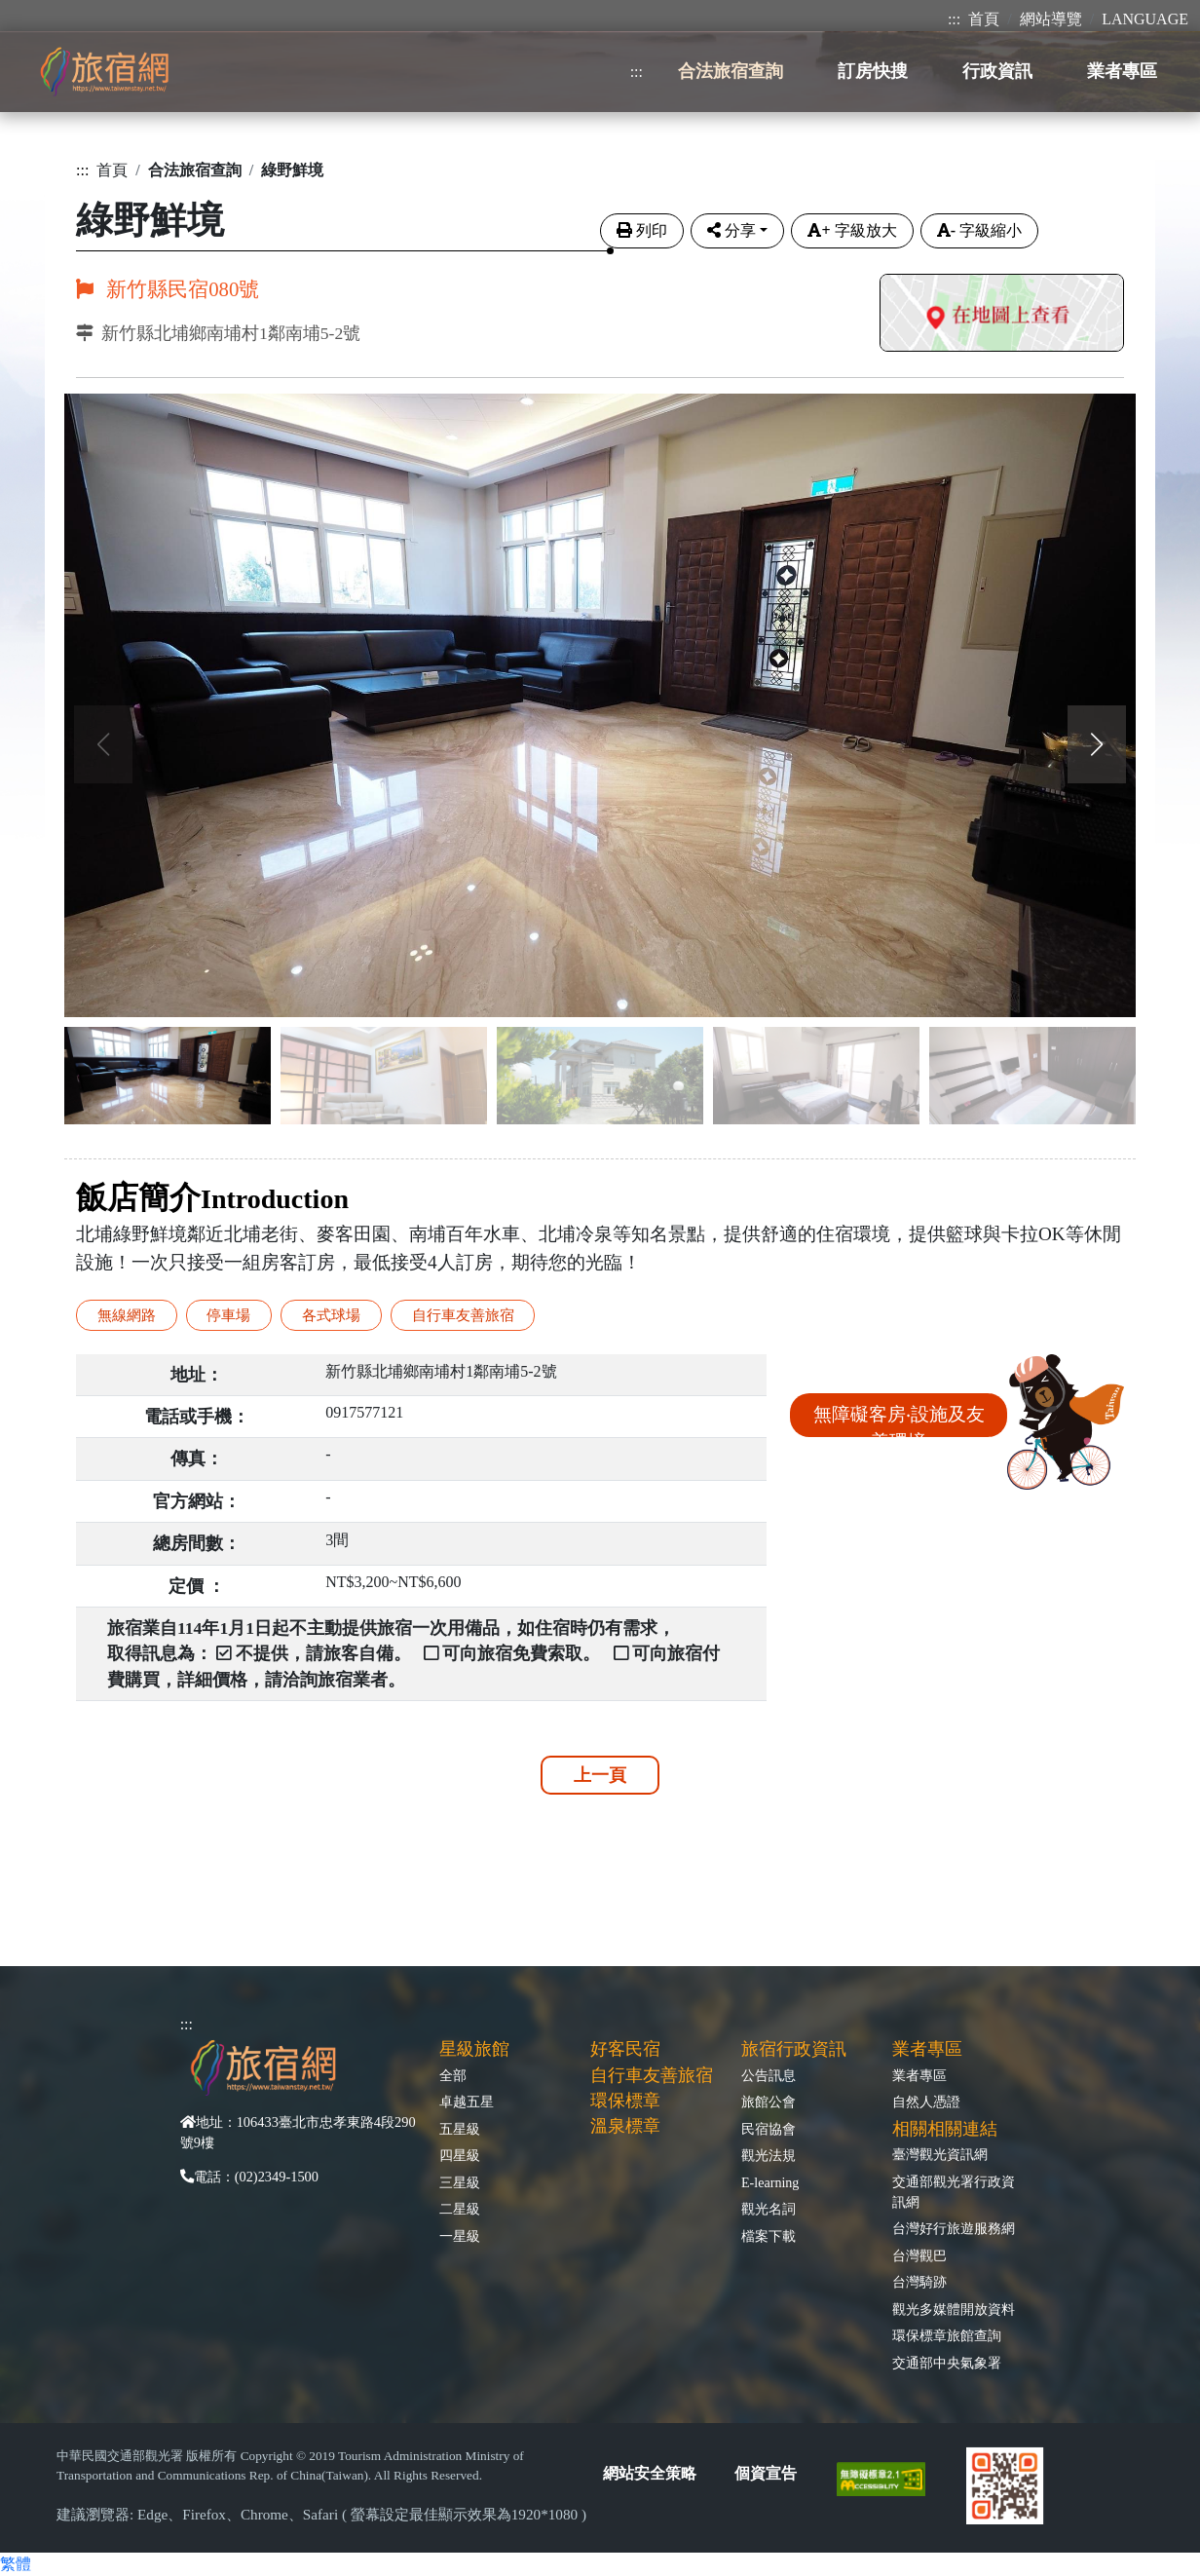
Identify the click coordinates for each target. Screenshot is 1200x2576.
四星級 (459, 2155)
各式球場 (331, 1315)
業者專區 (919, 2075)
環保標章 (625, 2100)
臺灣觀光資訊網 (940, 2154)
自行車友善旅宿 (463, 1315)
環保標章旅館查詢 (946, 2335)
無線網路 (126, 1315)
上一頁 (600, 1775)
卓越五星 (466, 2101)
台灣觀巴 (919, 2255)
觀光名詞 (768, 2208)
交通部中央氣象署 (946, 2362)
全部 (453, 2075)
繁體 (15, 2564)
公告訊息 (768, 2075)
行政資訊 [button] (997, 71)
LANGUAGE (1145, 19)
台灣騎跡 (919, 2282)
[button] (1097, 744)
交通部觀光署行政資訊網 (953, 2192)
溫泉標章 (625, 2126)
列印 (642, 230)
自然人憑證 (926, 2101)
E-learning (770, 2182)
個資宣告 (765, 2473)
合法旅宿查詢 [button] (730, 71)
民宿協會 (768, 2129)
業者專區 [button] (1122, 71)
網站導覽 (1051, 19)
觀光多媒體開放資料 (953, 2309)
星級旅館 (474, 2049)
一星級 (459, 2236)
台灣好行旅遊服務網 (953, 2228)
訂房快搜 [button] (873, 71)
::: (954, 19)
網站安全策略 (649, 2473)
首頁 (983, 19)
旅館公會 (768, 2101)
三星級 (459, 2182)
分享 (731, 230)
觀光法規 (768, 2155)
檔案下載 (768, 2236)
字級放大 (851, 230)
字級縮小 (979, 230)
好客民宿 (625, 2049)
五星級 (459, 2129)
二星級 (459, 2208)
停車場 (228, 1315)
